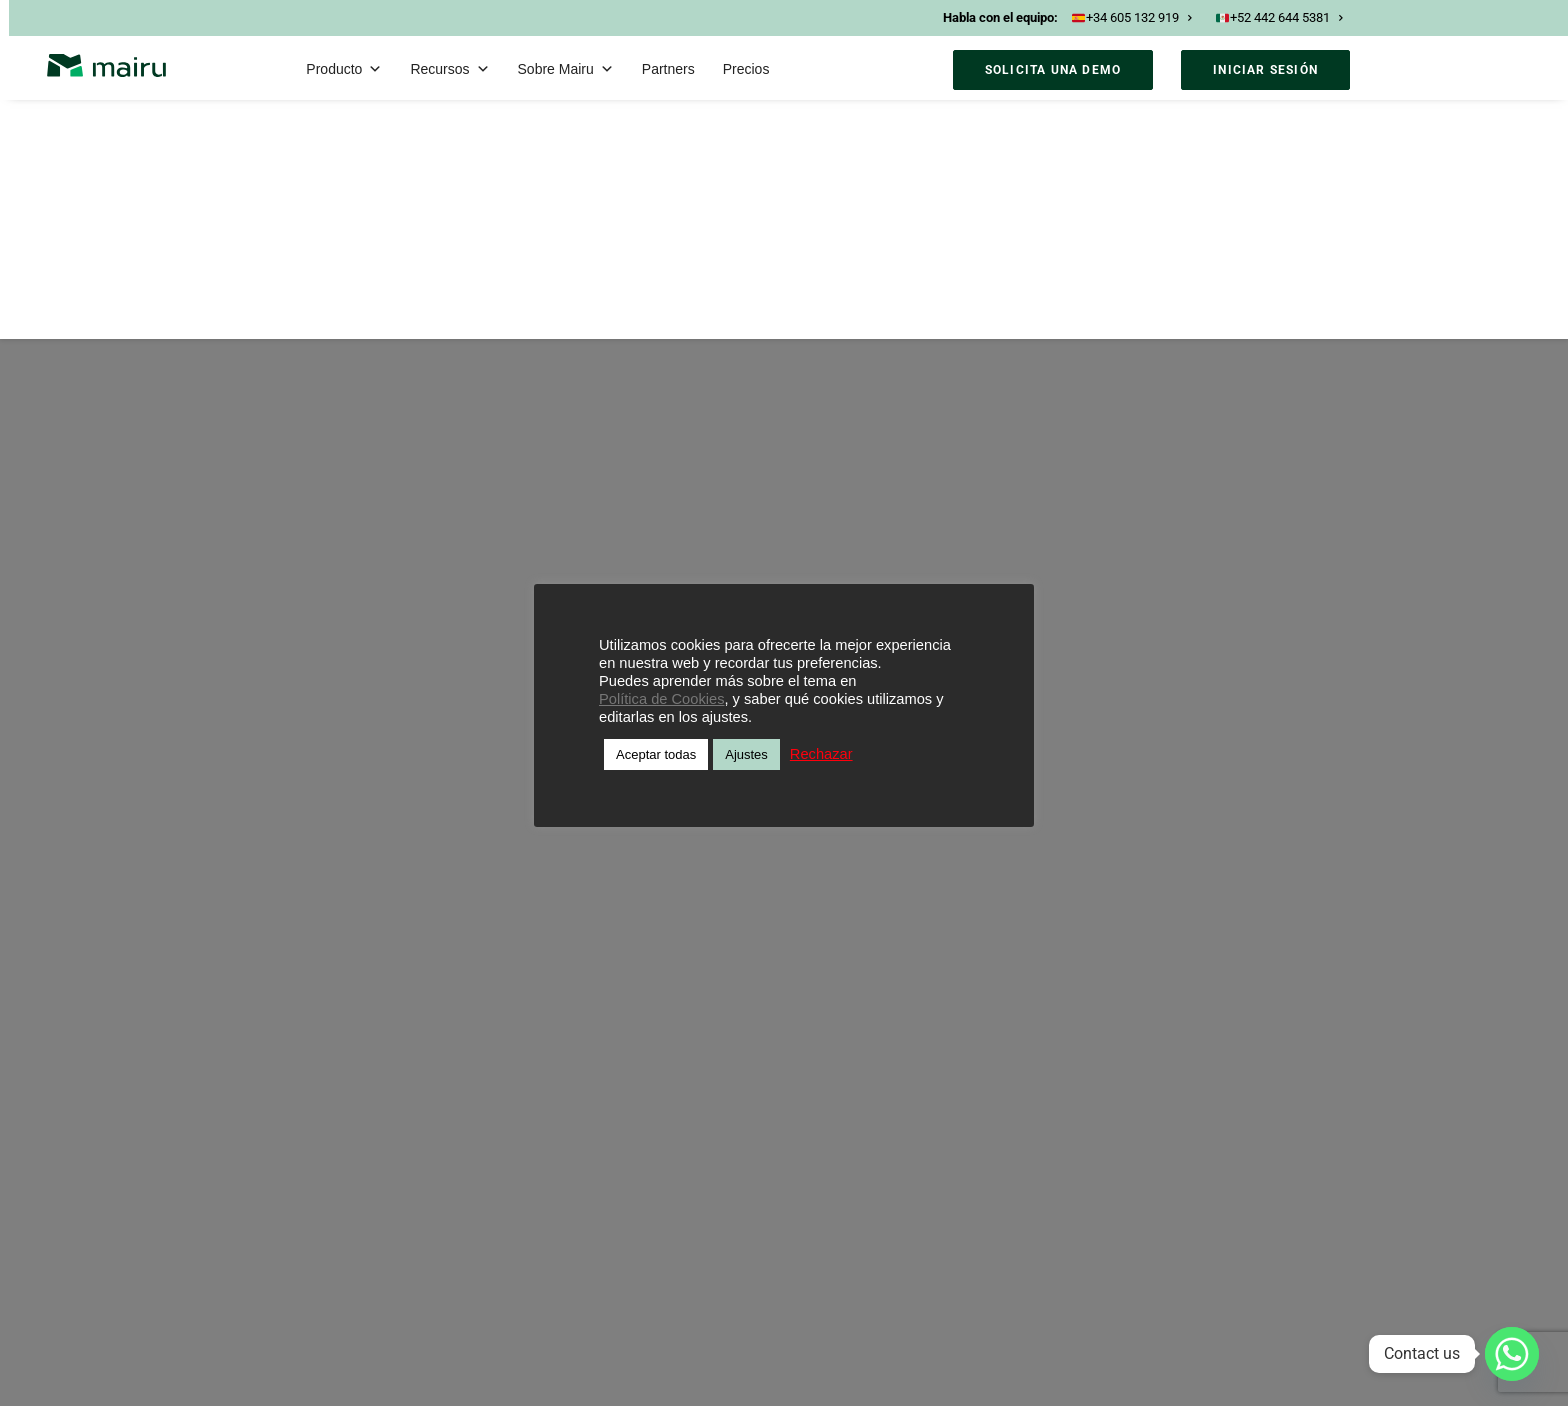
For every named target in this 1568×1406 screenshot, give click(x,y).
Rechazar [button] (821, 754)
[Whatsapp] (1512, 1354)
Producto (344, 69)
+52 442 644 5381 (1279, 17)
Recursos (449, 69)
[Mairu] (106, 65)
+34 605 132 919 (1131, 17)
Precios (746, 69)
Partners (668, 69)
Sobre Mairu (566, 69)
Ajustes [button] (746, 754)
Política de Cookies (661, 699)
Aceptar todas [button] (656, 754)
